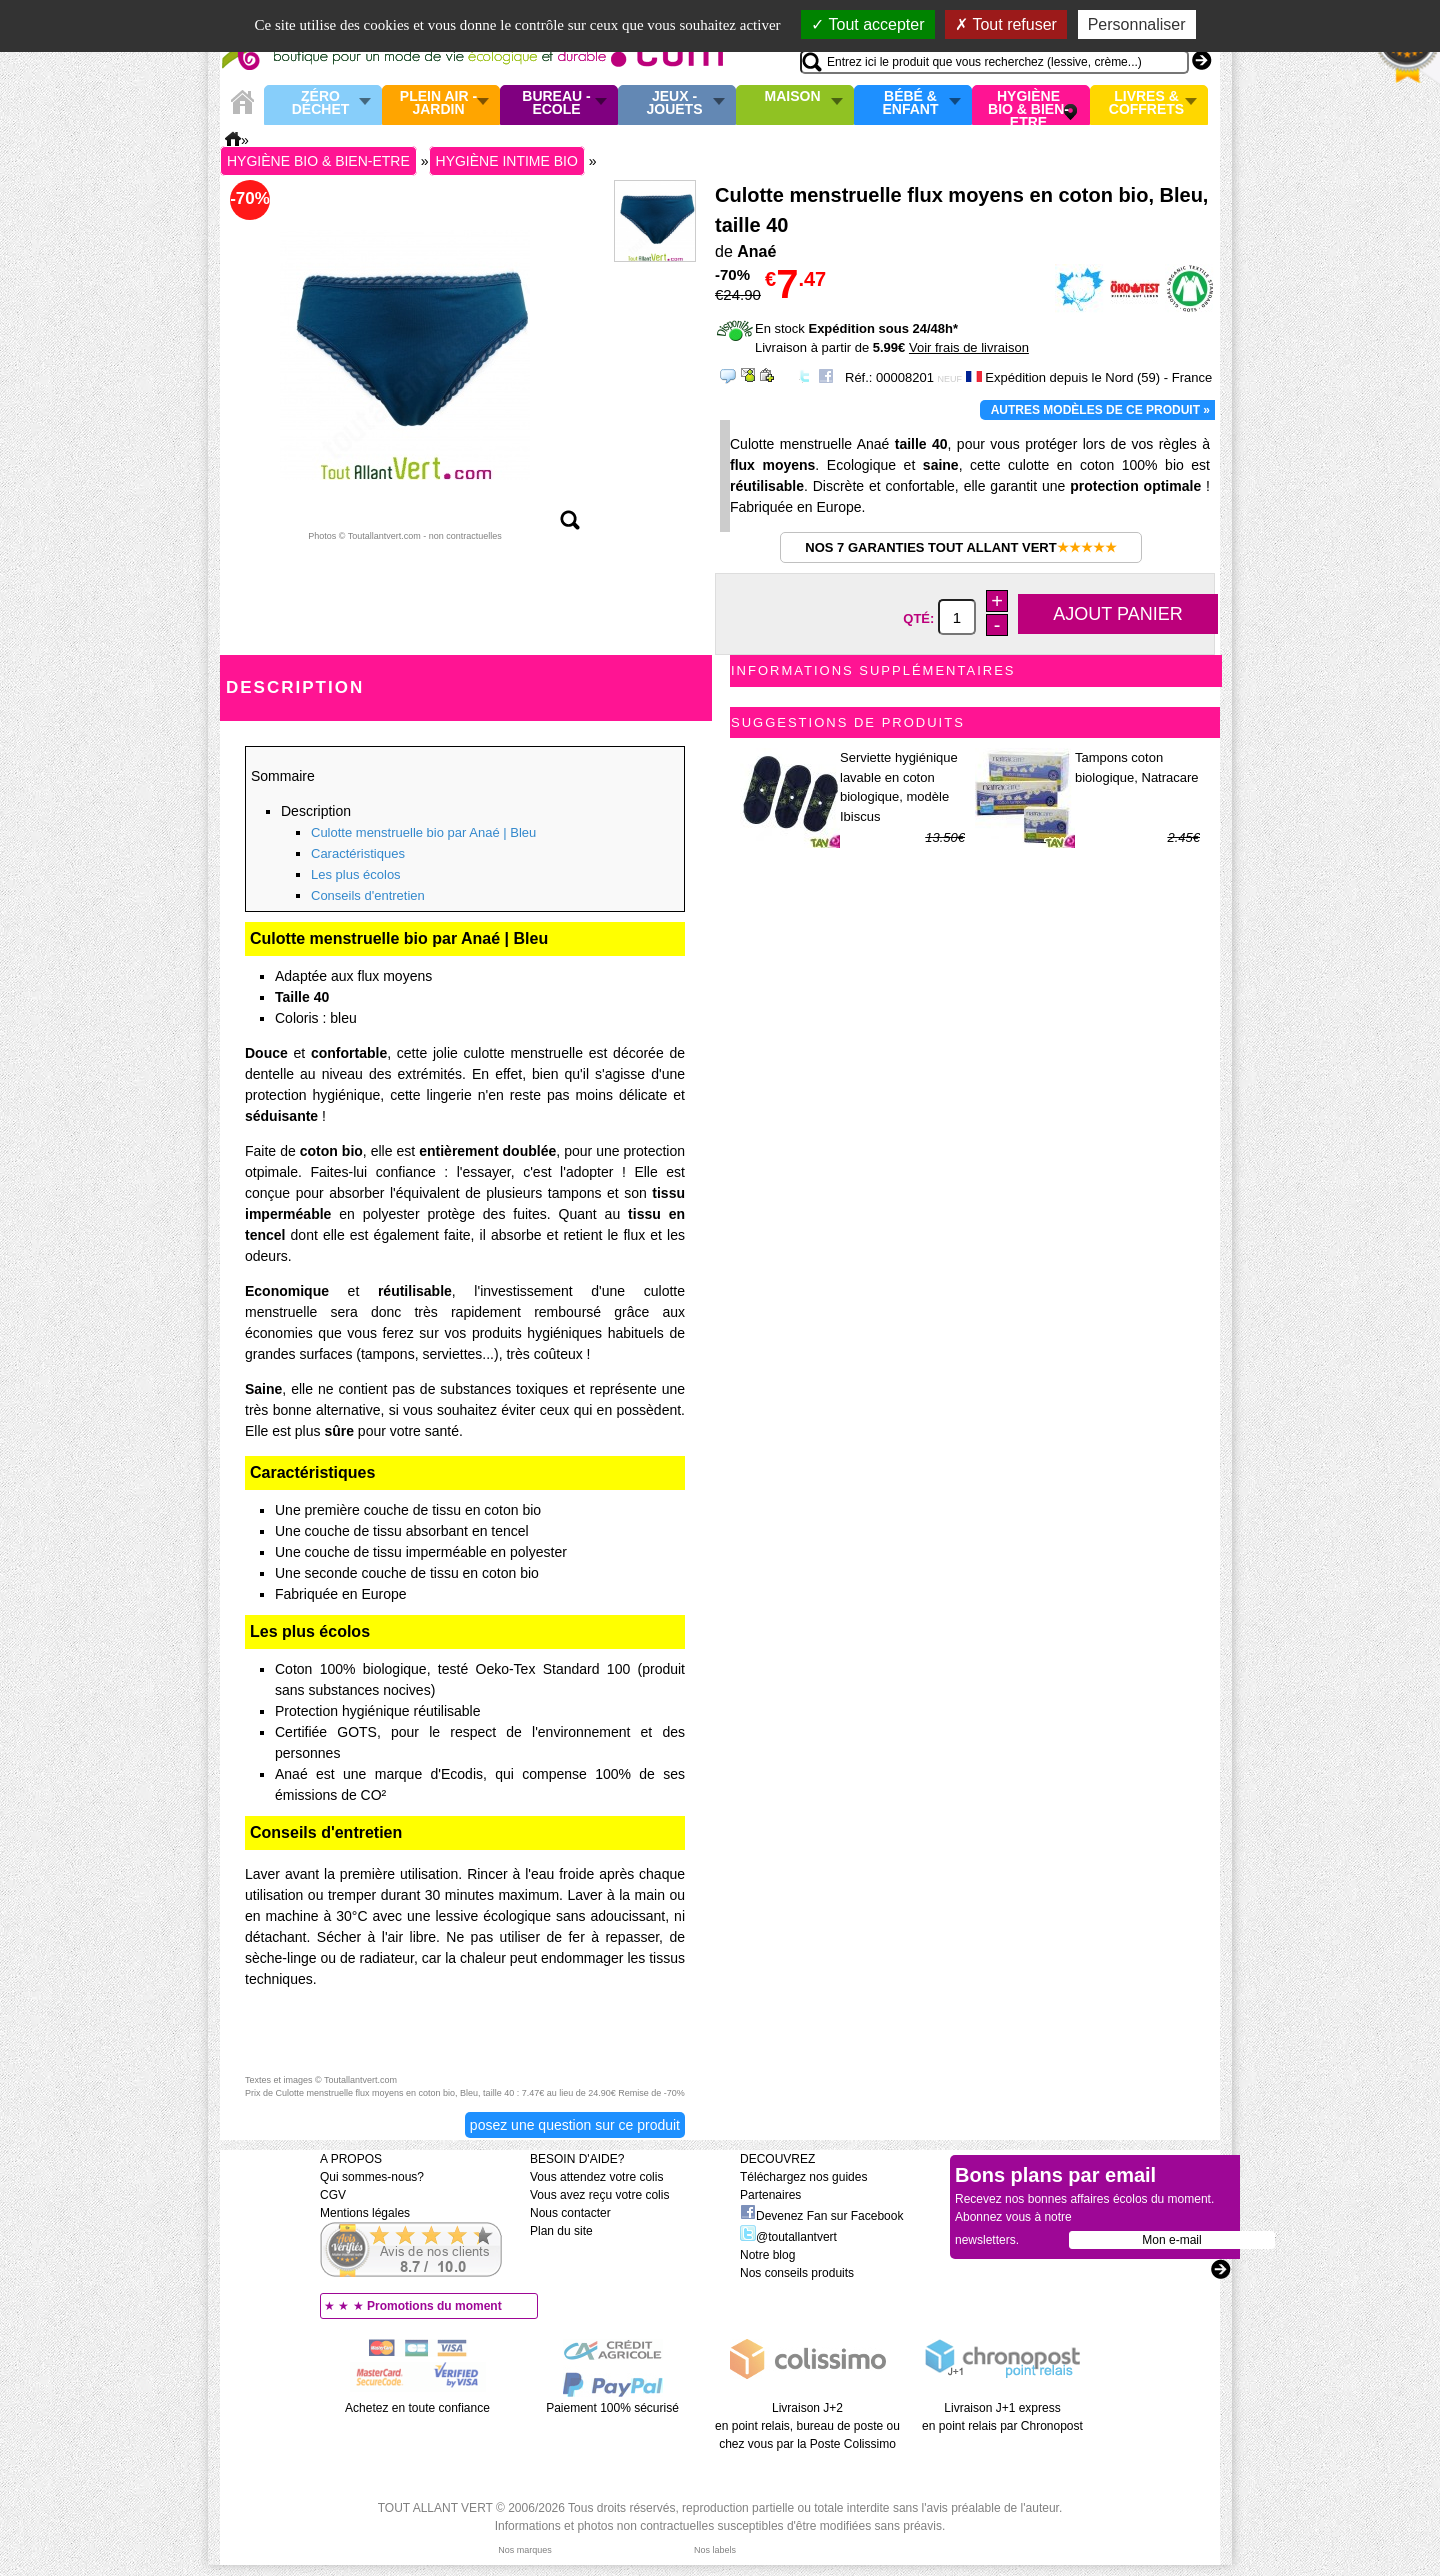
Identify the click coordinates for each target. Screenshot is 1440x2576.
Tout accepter (867, 24)
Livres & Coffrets (1146, 103)
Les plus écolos (356, 874)
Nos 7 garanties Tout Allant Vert (960, 547)
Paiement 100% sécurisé (612, 2408)
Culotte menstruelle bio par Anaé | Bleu (423, 832)
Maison (793, 97)
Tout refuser (1006, 24)
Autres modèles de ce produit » (1100, 410)
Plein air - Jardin (438, 103)
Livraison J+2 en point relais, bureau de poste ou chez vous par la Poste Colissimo (807, 2426)
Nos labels (715, 2550)
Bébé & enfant (911, 103)
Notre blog (767, 2255)
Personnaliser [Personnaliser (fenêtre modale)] (1137, 24)
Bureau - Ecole (556, 103)
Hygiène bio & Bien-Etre (1028, 105)
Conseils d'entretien (368, 895)
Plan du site (561, 2231)
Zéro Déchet (321, 103)
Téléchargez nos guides (803, 2177)
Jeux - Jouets (674, 103)
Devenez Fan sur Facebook (821, 2216)
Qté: (920, 618)
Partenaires (770, 2195)
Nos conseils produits (797, 2273)
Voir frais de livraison (969, 347)
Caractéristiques (358, 853)
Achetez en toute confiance (417, 2408)
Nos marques (525, 2550)
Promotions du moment (434, 2306)
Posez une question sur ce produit (575, 2125)
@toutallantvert (788, 2237)
